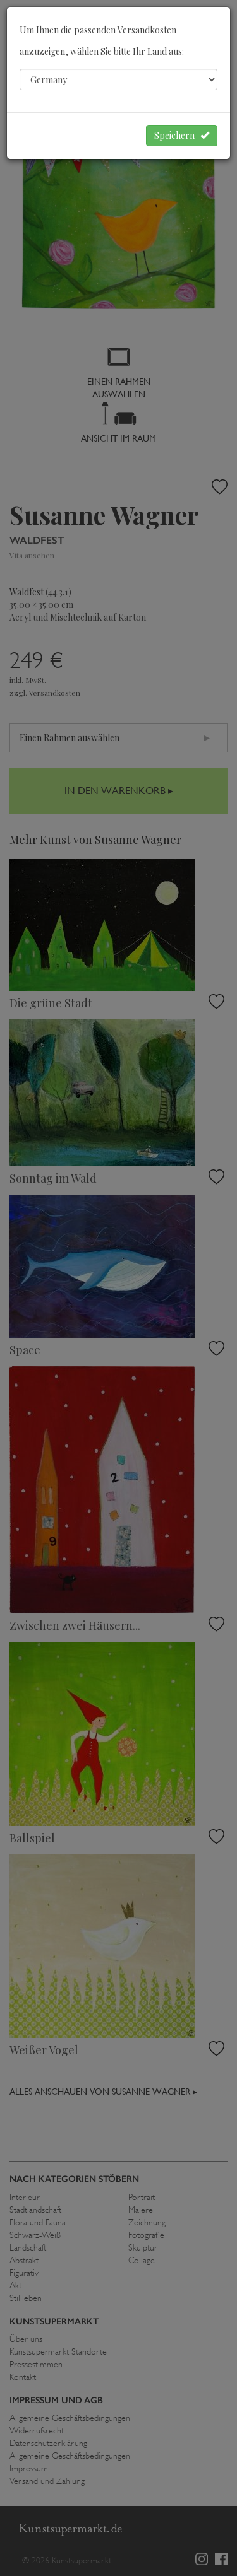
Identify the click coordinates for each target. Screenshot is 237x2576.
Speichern (181, 135)
